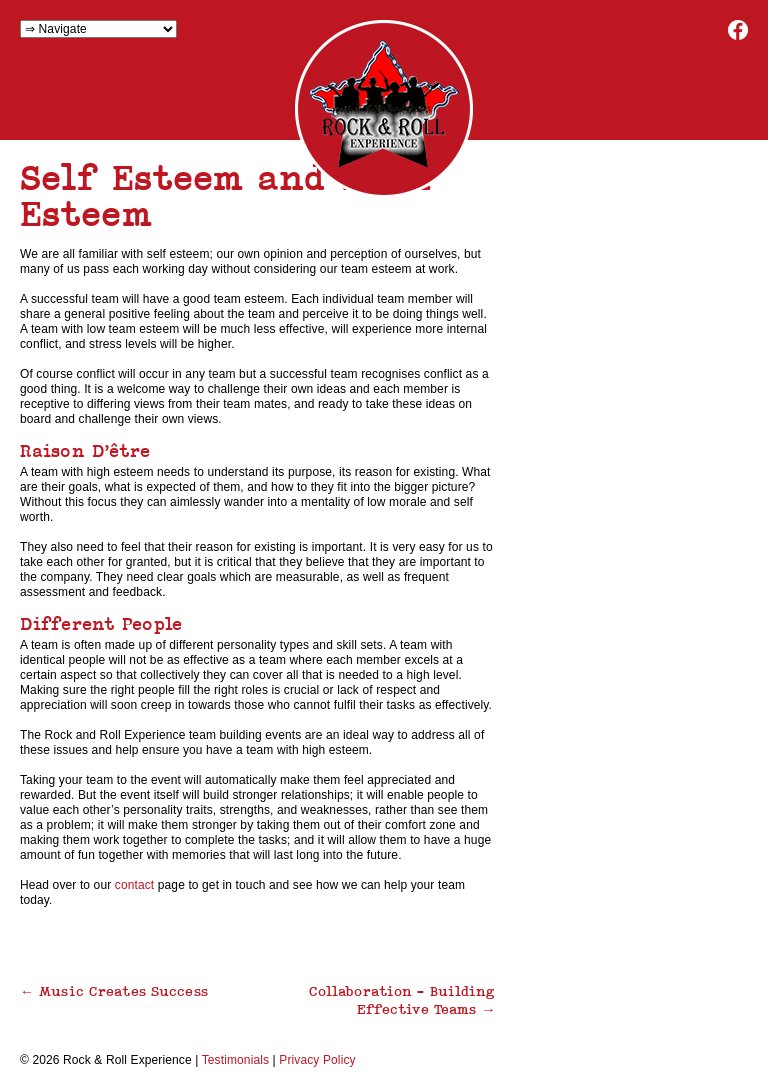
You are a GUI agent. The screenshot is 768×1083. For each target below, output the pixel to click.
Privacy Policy (317, 1060)
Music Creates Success (114, 991)
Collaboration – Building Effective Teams (402, 1000)
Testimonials (235, 1060)
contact (136, 885)
